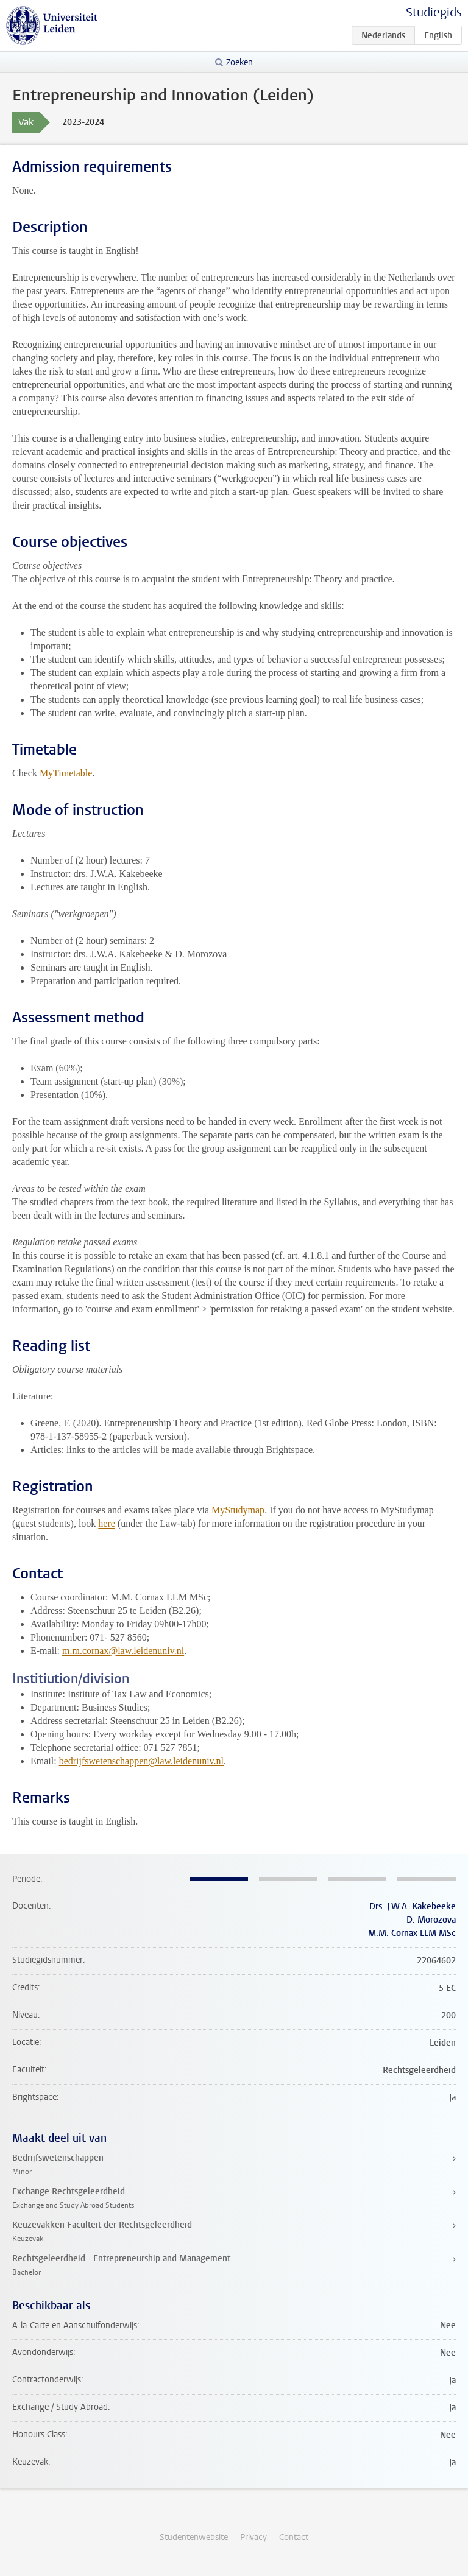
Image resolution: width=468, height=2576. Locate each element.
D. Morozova (431, 1920)
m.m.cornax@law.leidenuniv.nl (123, 1650)
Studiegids (434, 12)
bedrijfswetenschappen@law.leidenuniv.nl (141, 1761)
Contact (293, 2537)
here (106, 1523)
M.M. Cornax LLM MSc (412, 1933)
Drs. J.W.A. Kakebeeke (412, 1906)
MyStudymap (237, 1510)
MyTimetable (66, 773)
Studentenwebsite (194, 2537)
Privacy (253, 2537)
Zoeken (239, 62)
